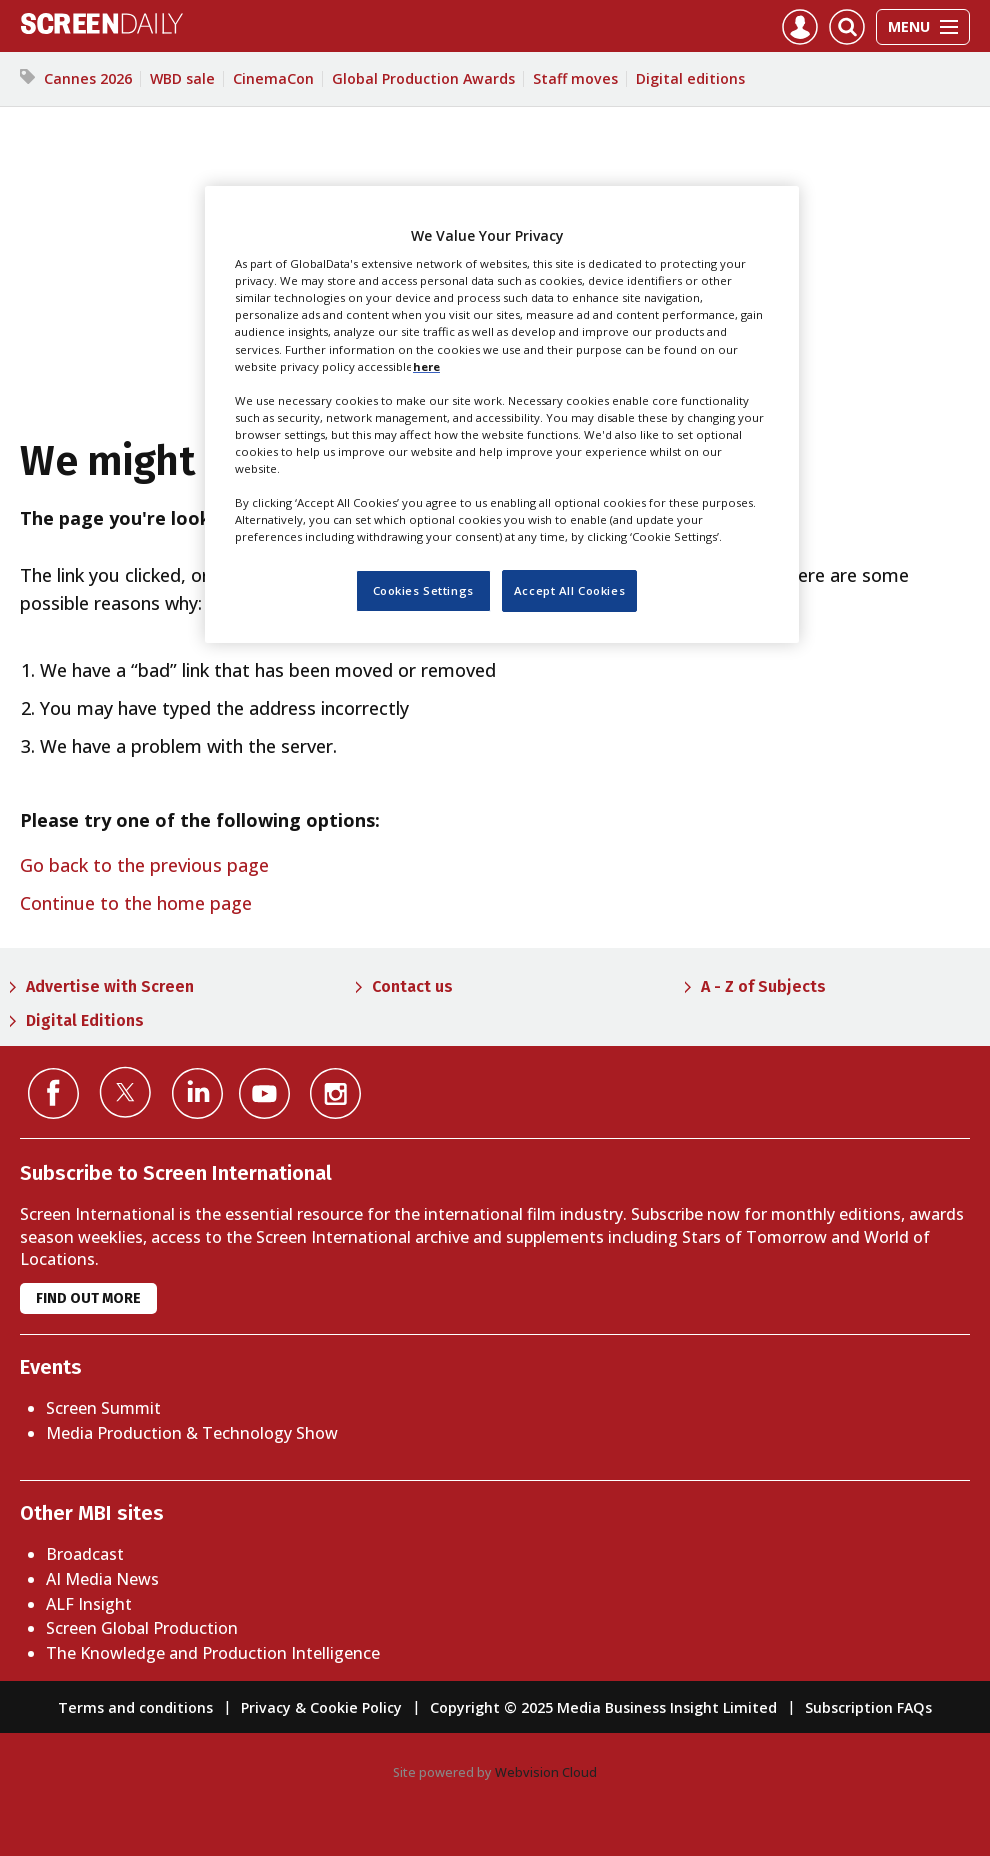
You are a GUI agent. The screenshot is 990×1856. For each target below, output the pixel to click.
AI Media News (102, 1579)
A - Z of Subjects (763, 986)
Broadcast (85, 1554)
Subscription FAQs (868, 1707)
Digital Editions (85, 1020)
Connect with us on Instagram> (335, 1093)
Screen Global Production (142, 1628)
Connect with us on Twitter (125, 1092)
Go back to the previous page (144, 865)
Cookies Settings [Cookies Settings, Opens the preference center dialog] (423, 590)
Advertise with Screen (110, 986)
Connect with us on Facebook (53, 1093)
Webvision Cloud (546, 1772)
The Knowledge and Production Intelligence (213, 1653)
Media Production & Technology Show (192, 1433)
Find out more (88, 1298)
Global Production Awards (423, 78)
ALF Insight (89, 1604)
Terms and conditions (135, 1707)
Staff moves (575, 78)
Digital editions (690, 78)
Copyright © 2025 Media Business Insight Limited (603, 1707)
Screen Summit (103, 1408)
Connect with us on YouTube (264, 1093)
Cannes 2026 (88, 78)
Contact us (412, 986)
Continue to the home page (136, 903)
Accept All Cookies (569, 590)
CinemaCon (273, 78)
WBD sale (182, 78)
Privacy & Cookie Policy (321, 1707)
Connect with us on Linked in (197, 1093)
